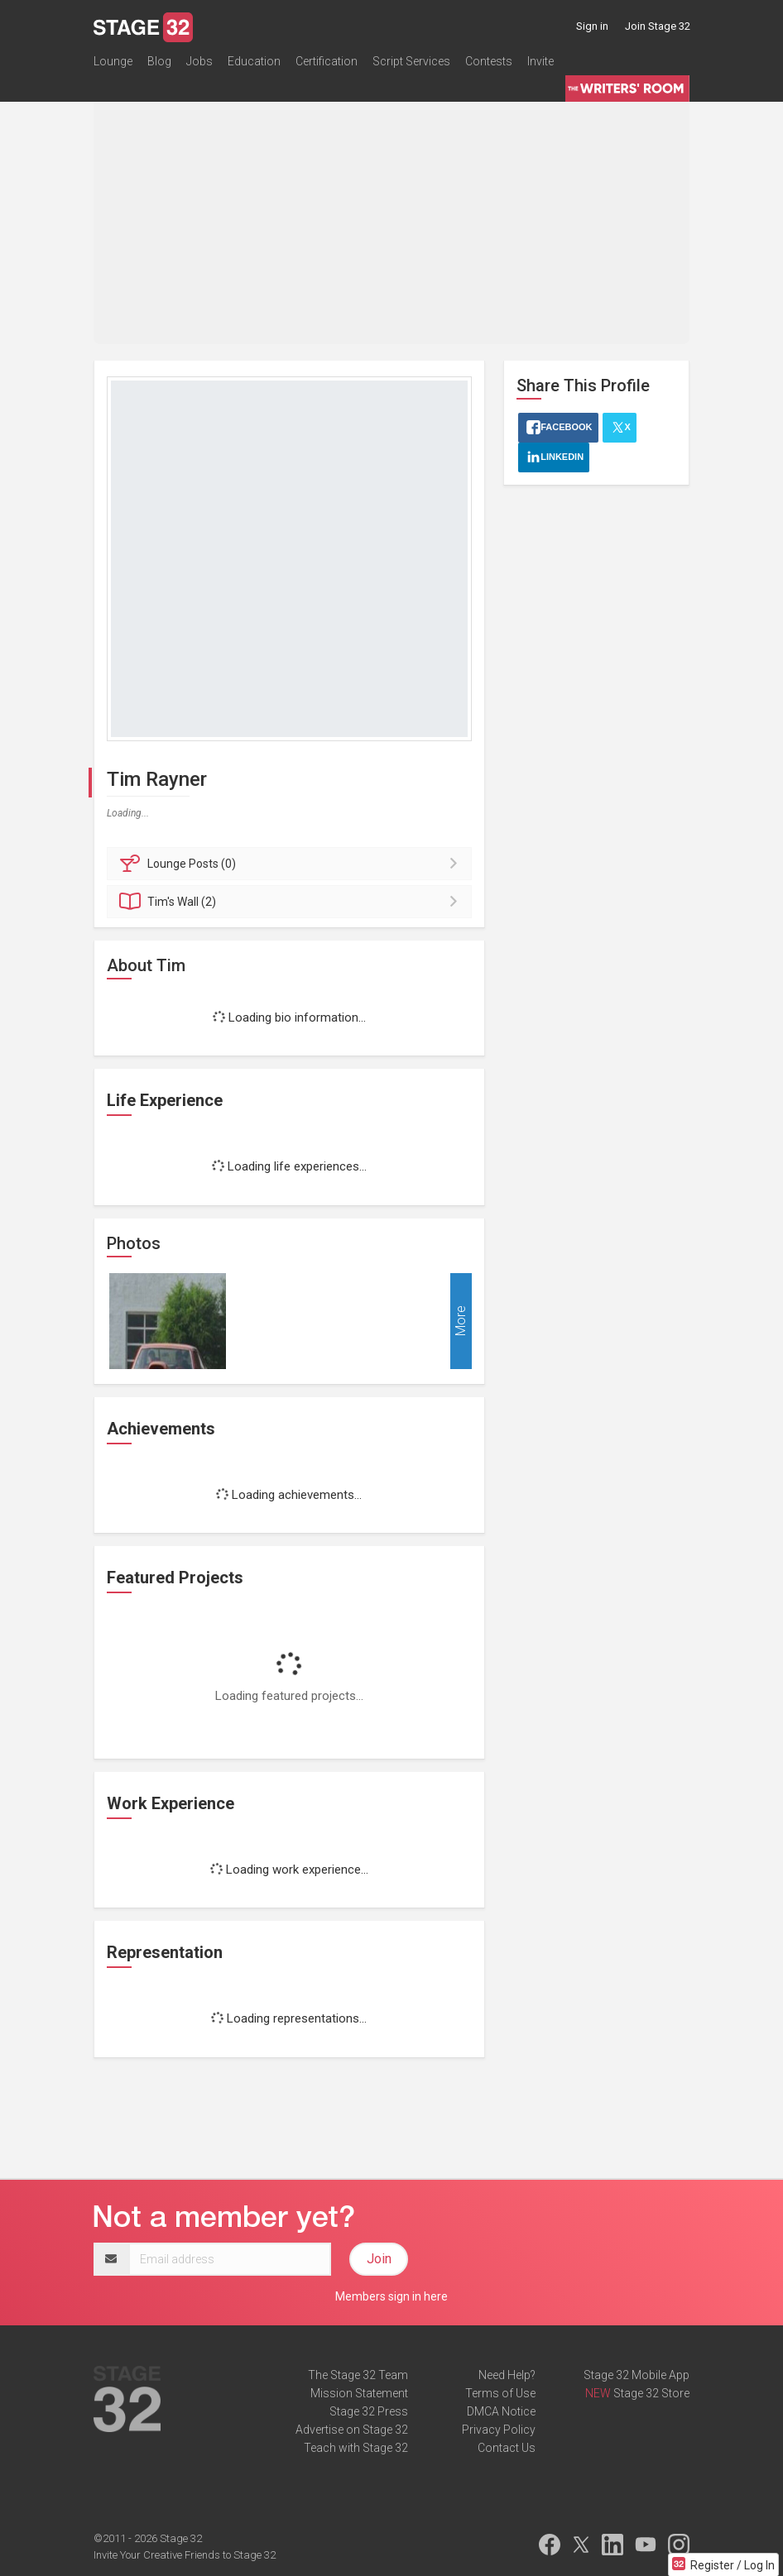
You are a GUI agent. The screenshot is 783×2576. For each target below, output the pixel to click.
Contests (488, 61)
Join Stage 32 (657, 26)
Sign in (592, 26)
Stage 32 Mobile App (636, 2375)
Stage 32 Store (651, 2393)
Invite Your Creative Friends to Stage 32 (185, 2555)
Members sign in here (391, 2296)
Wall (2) (291, 902)
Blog (159, 61)
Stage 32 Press (368, 2411)
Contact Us (507, 2447)
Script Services (411, 61)
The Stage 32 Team (358, 2375)
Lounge (113, 61)
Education (254, 61)
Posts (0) (291, 864)
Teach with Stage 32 (356, 2447)
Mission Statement (359, 2393)
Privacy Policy (499, 2429)
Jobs (199, 61)
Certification (326, 61)
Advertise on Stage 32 (351, 2429)
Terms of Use (500, 2393)
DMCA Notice (501, 2411)
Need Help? (507, 2375)
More (460, 1320)
